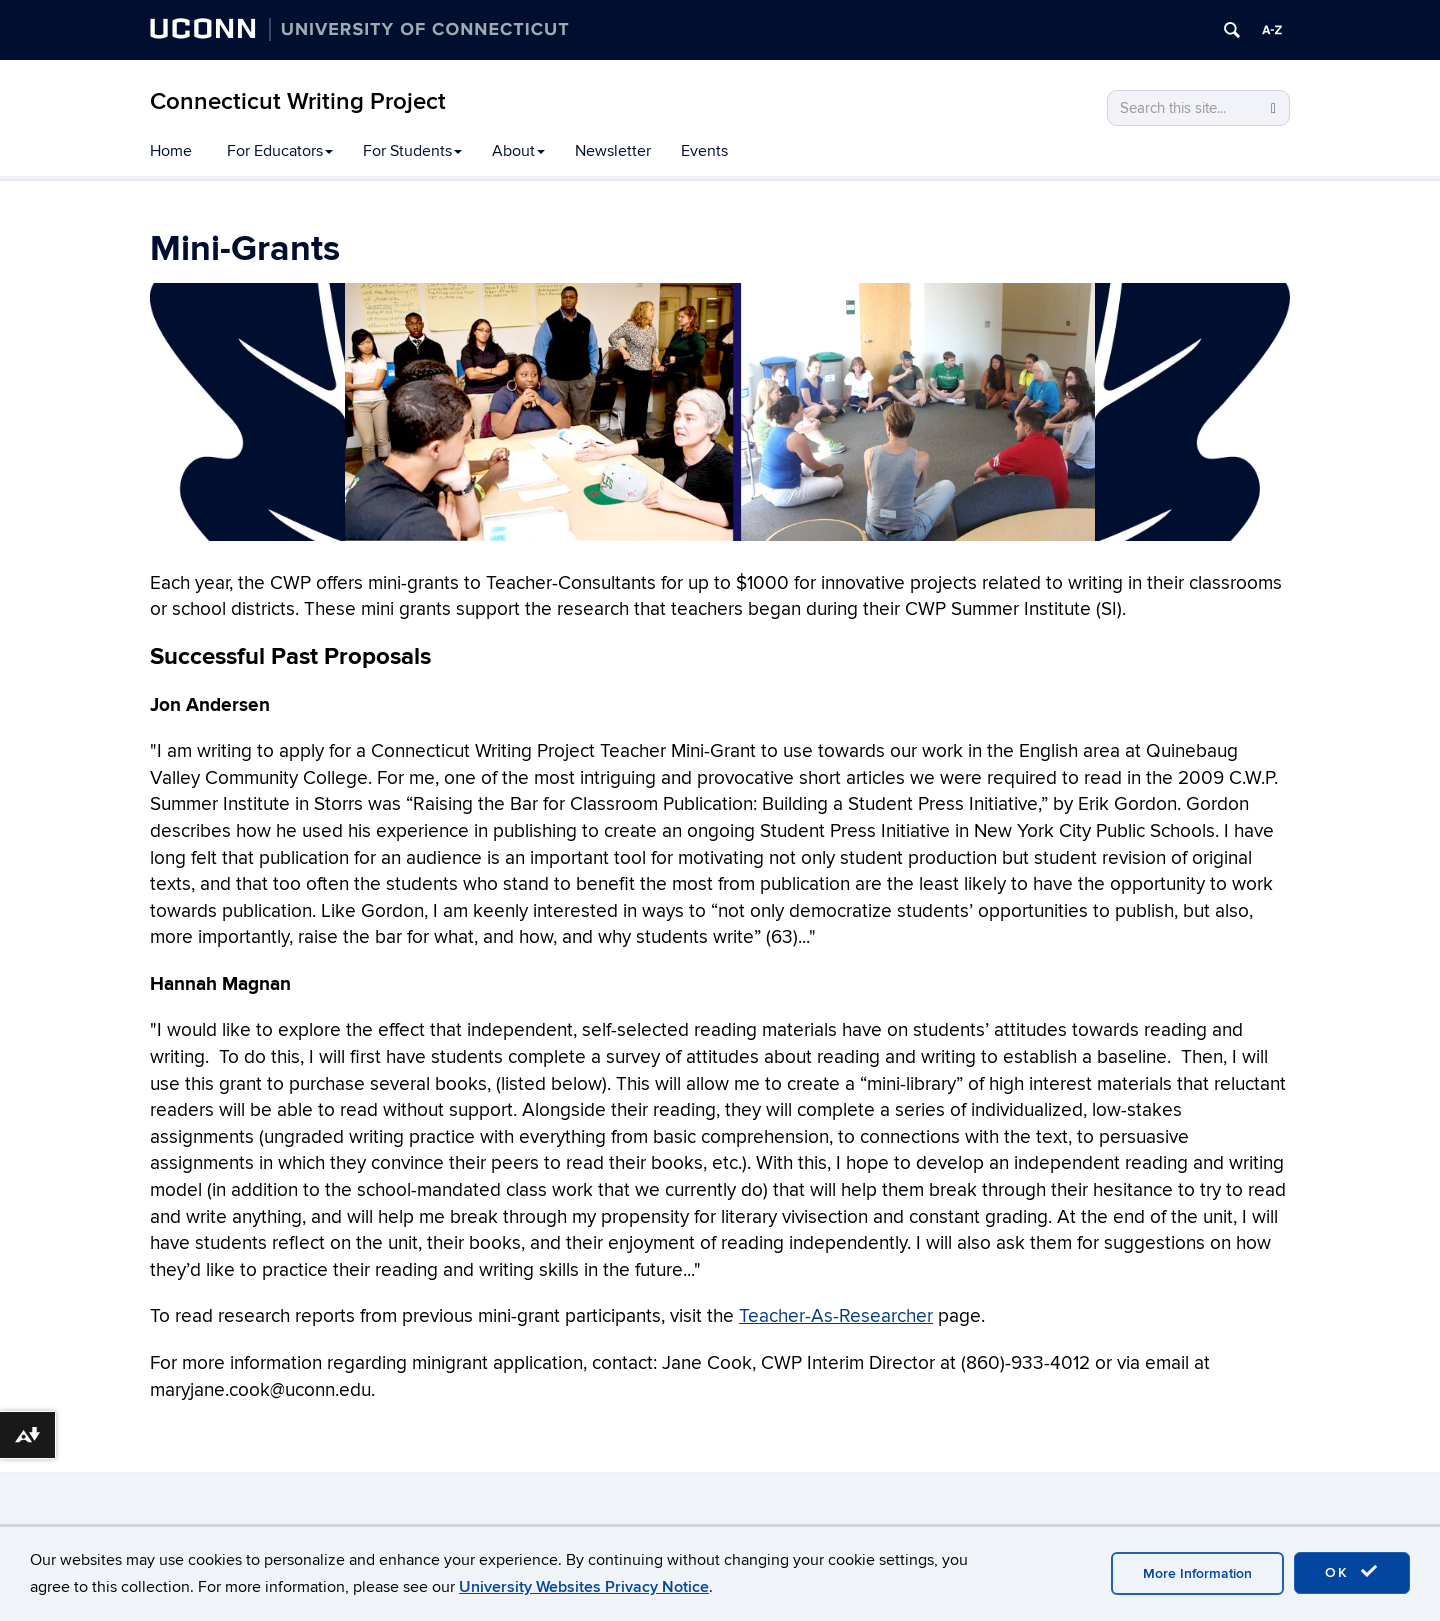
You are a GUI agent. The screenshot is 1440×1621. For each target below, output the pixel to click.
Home (171, 151)
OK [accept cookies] (1352, 1572)
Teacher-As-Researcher (836, 1316)
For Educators (280, 151)
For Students (412, 151)
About (518, 151)
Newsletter (613, 151)
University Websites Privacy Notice (584, 1587)
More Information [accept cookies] (1197, 1573)
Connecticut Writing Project (298, 101)
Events (704, 151)
